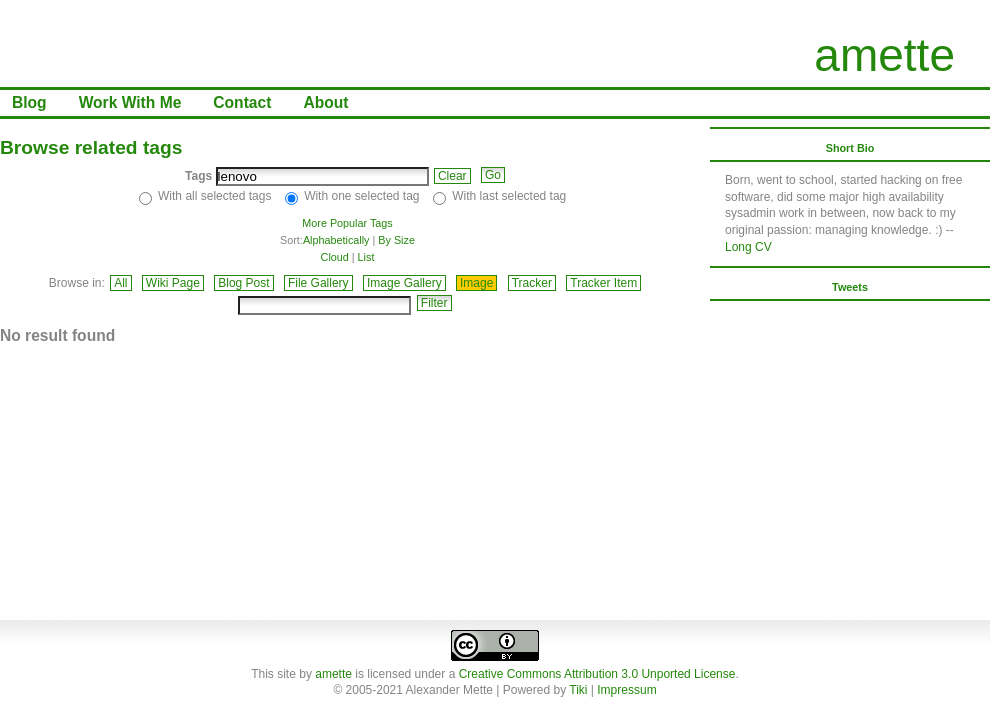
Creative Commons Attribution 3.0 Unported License (597, 674)
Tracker (532, 283)
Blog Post (243, 283)
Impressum (626, 690)
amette (884, 55)
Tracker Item (603, 283)
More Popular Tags (347, 223)
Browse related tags (91, 147)
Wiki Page (173, 283)
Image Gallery (404, 283)
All (120, 283)
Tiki (578, 690)
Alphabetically (336, 240)
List (366, 257)
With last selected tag (509, 196)
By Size (396, 240)
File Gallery (318, 283)
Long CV (748, 247)
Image (476, 283)
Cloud (335, 257)
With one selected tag (361, 196)
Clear (452, 176)
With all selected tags (214, 196)
